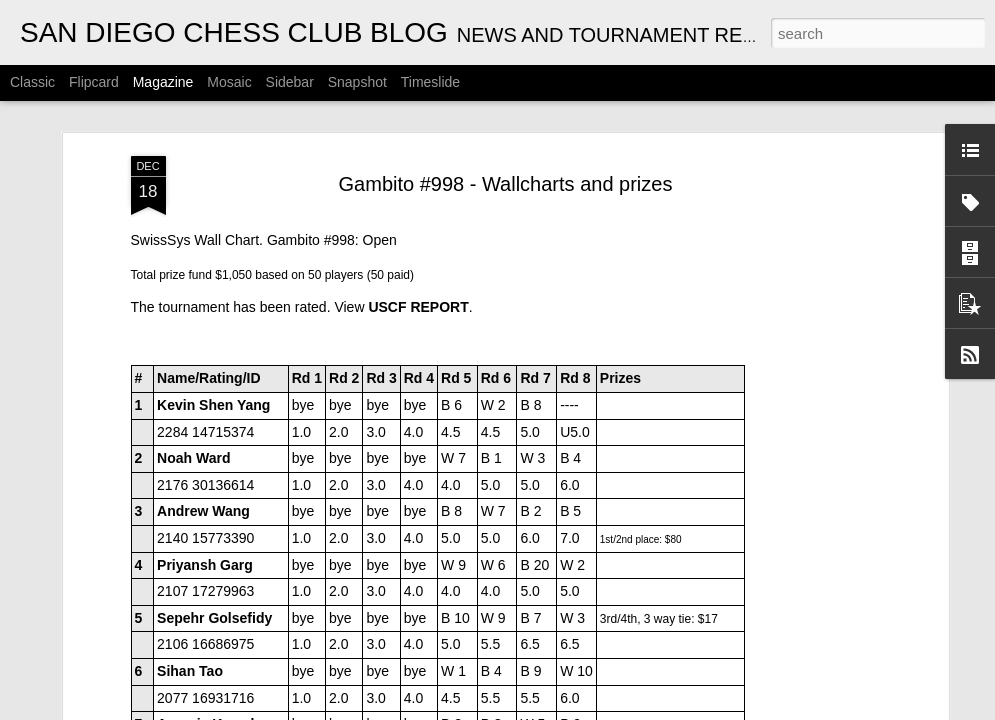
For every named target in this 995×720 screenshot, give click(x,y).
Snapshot (357, 82)
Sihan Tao (190, 367)
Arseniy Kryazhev (216, 420)
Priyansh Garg (205, 260)
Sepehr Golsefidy (214, 314)
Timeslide (430, 82)
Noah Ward (193, 154)
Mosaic (229, 82)
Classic (32, 82)
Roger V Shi (196, 473)
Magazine (163, 82)
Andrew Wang (203, 207)
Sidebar (290, 82)
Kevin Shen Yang (213, 101)
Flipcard (94, 82)
